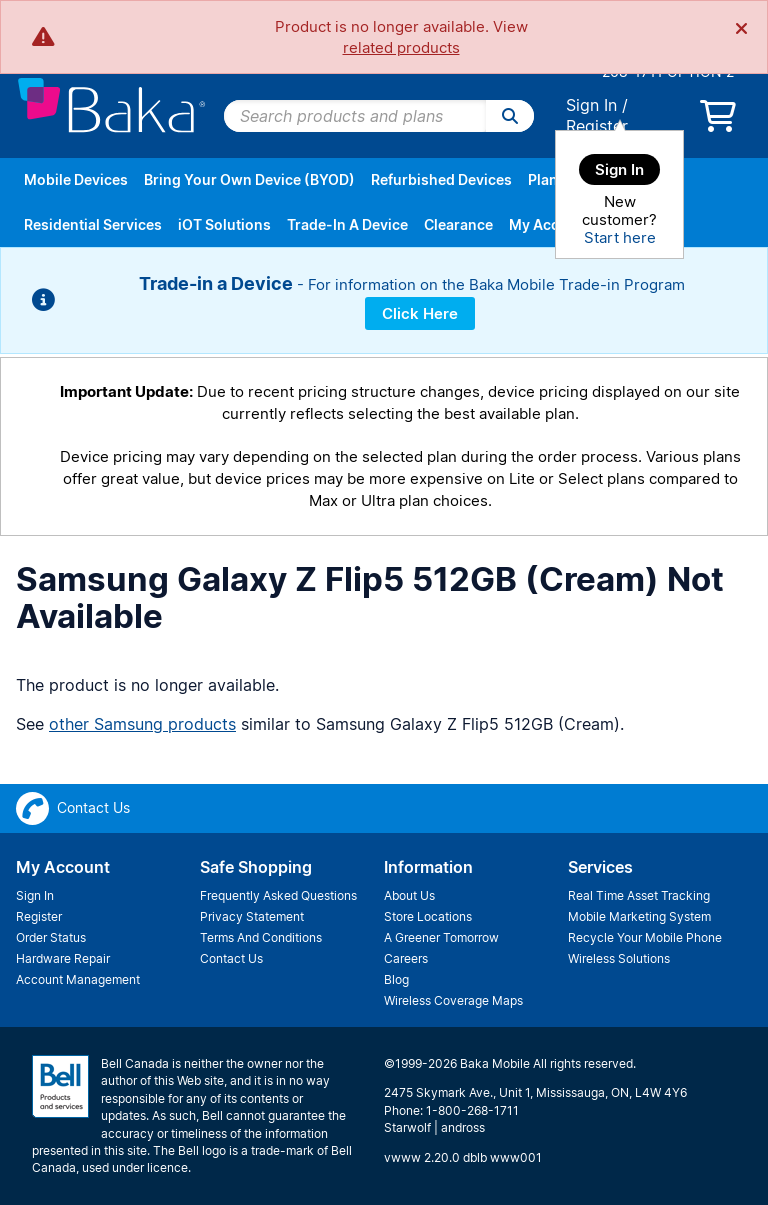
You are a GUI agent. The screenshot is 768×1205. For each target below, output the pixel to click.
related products (401, 47)
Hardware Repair (63, 958)
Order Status (51, 937)
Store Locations (428, 916)
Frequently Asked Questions (278, 895)
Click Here (420, 313)
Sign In (591, 105)
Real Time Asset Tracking (639, 895)
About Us (409, 895)
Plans (547, 179)
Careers (406, 958)
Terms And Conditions (261, 937)
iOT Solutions (224, 224)
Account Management (78, 979)
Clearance (458, 224)
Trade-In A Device (347, 224)
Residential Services (93, 224)
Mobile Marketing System (639, 916)
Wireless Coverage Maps (453, 1000)
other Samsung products (142, 724)
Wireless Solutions (619, 958)
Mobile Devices (76, 179)
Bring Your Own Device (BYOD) (249, 179)
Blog (396, 979)
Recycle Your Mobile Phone (645, 937)
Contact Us (231, 958)
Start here (620, 237)
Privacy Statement (252, 916)
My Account (550, 224)
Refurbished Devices (441, 179)
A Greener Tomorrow (441, 937)
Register (597, 126)
